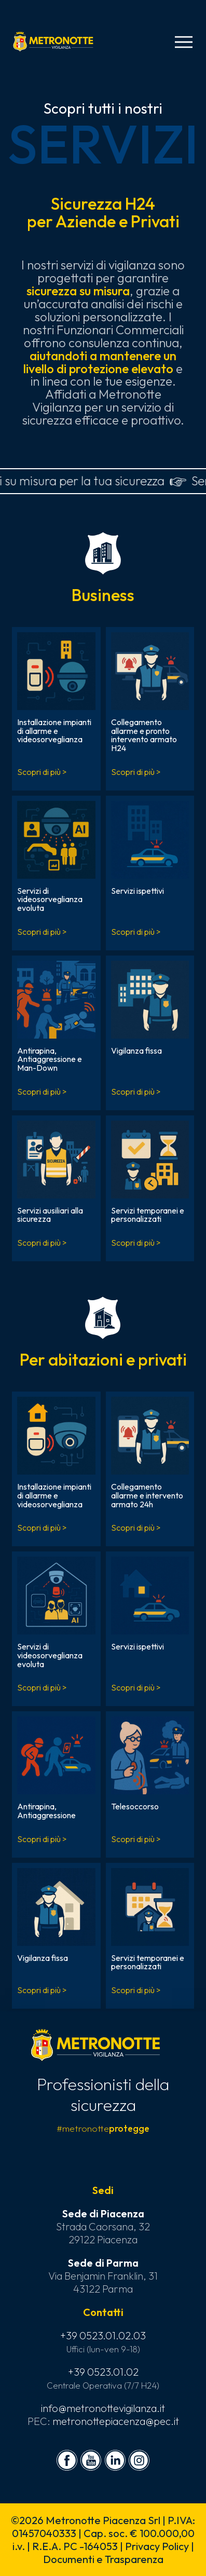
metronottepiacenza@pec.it (115, 2421)
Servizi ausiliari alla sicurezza (50, 1214)
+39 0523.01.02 (103, 2371)
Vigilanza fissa (136, 1050)
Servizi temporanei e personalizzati (147, 1214)
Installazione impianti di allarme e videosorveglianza (54, 730)
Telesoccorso (135, 1806)
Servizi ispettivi (137, 890)
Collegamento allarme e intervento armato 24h (147, 1495)
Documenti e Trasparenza (103, 2559)
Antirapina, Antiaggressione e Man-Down (49, 1059)
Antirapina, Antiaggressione (46, 1810)
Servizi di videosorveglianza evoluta (50, 899)
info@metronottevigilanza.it (103, 2408)
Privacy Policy (157, 2546)
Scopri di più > (42, 772)
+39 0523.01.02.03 (103, 2335)
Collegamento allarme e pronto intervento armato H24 (144, 735)
